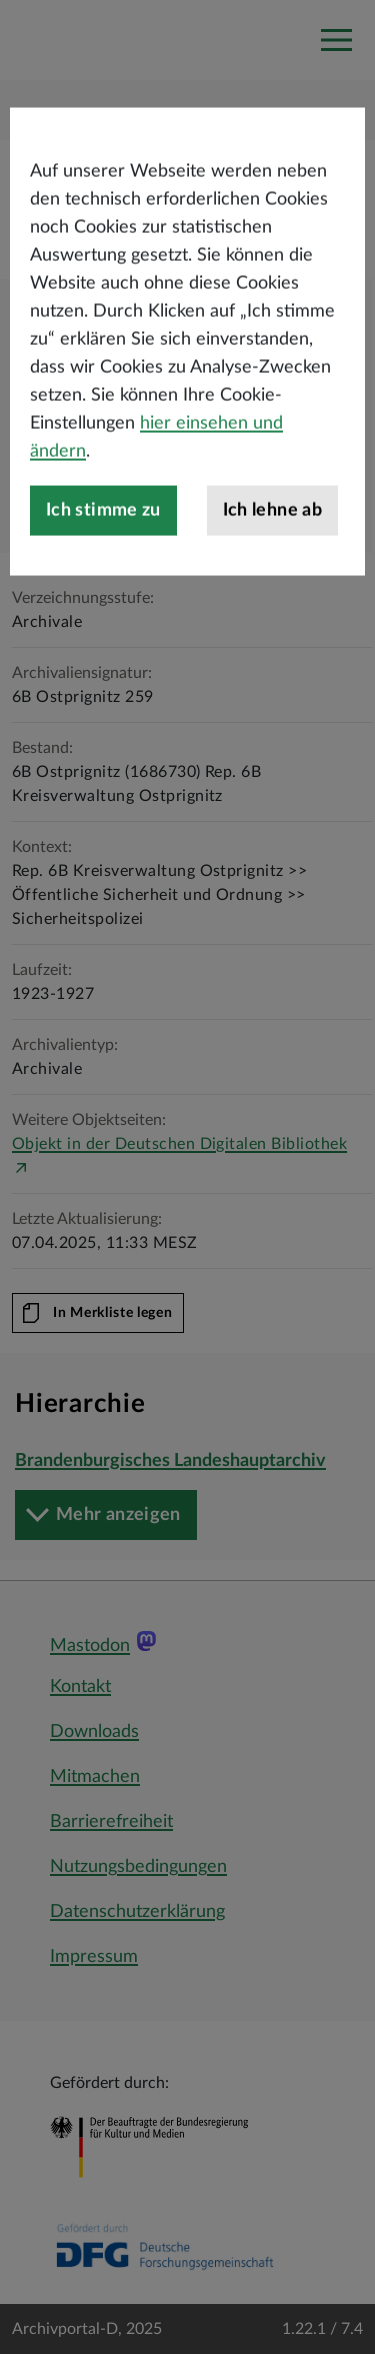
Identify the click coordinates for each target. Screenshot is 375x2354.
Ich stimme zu (103, 564)
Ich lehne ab (272, 564)
